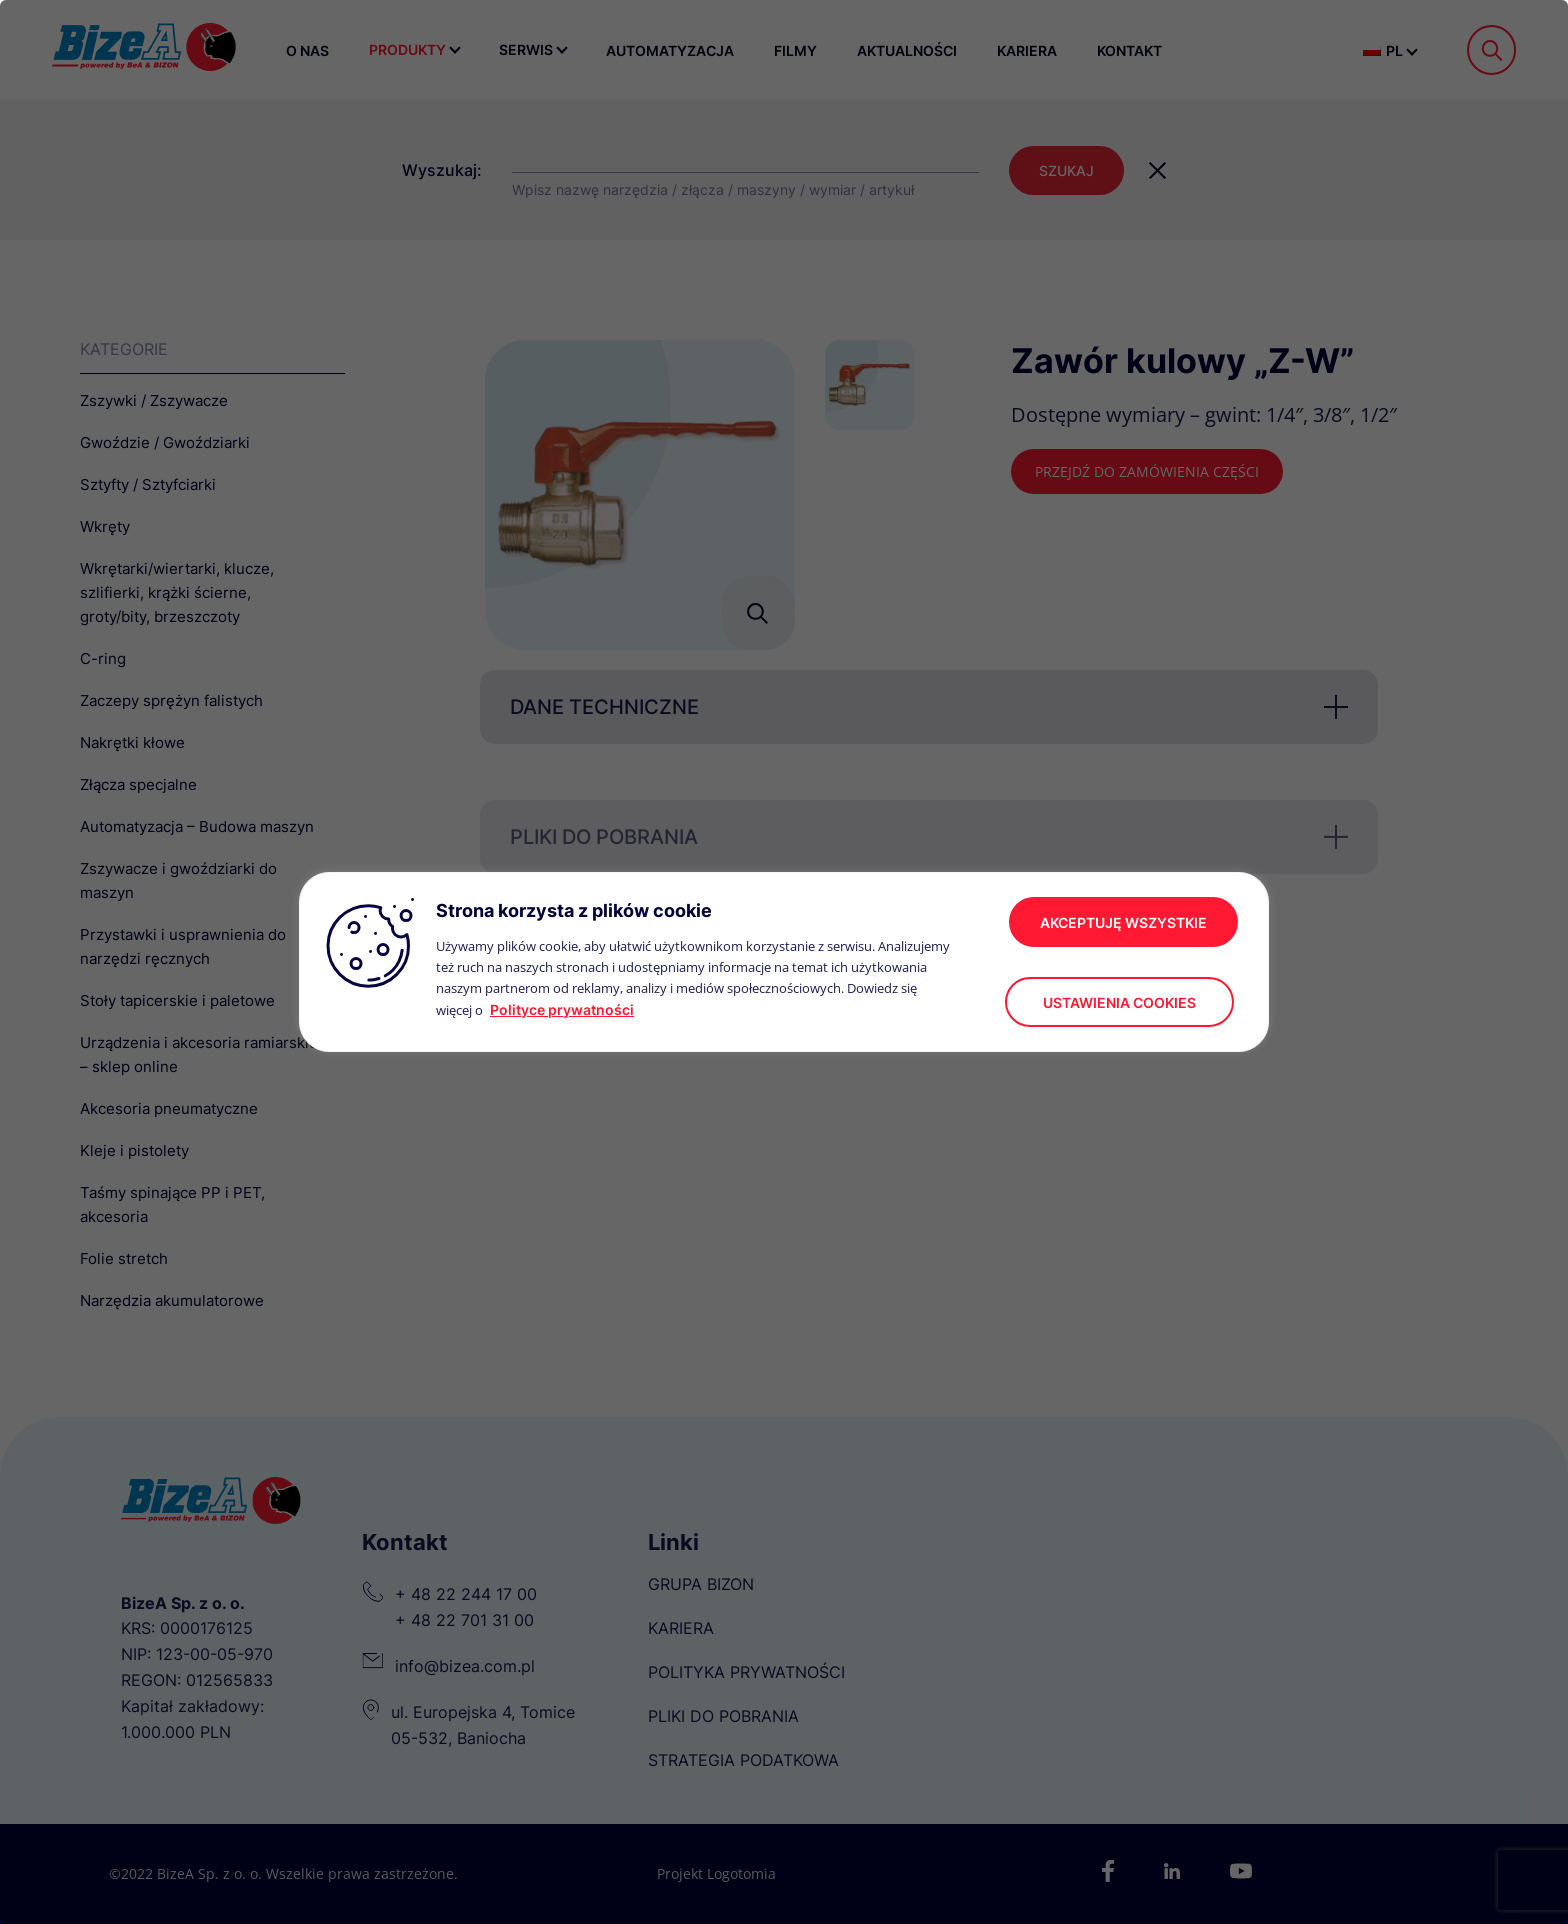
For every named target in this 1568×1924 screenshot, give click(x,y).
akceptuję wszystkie (1123, 922)
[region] (784, 962)
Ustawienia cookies (1119, 1002)
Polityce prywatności (562, 1009)
